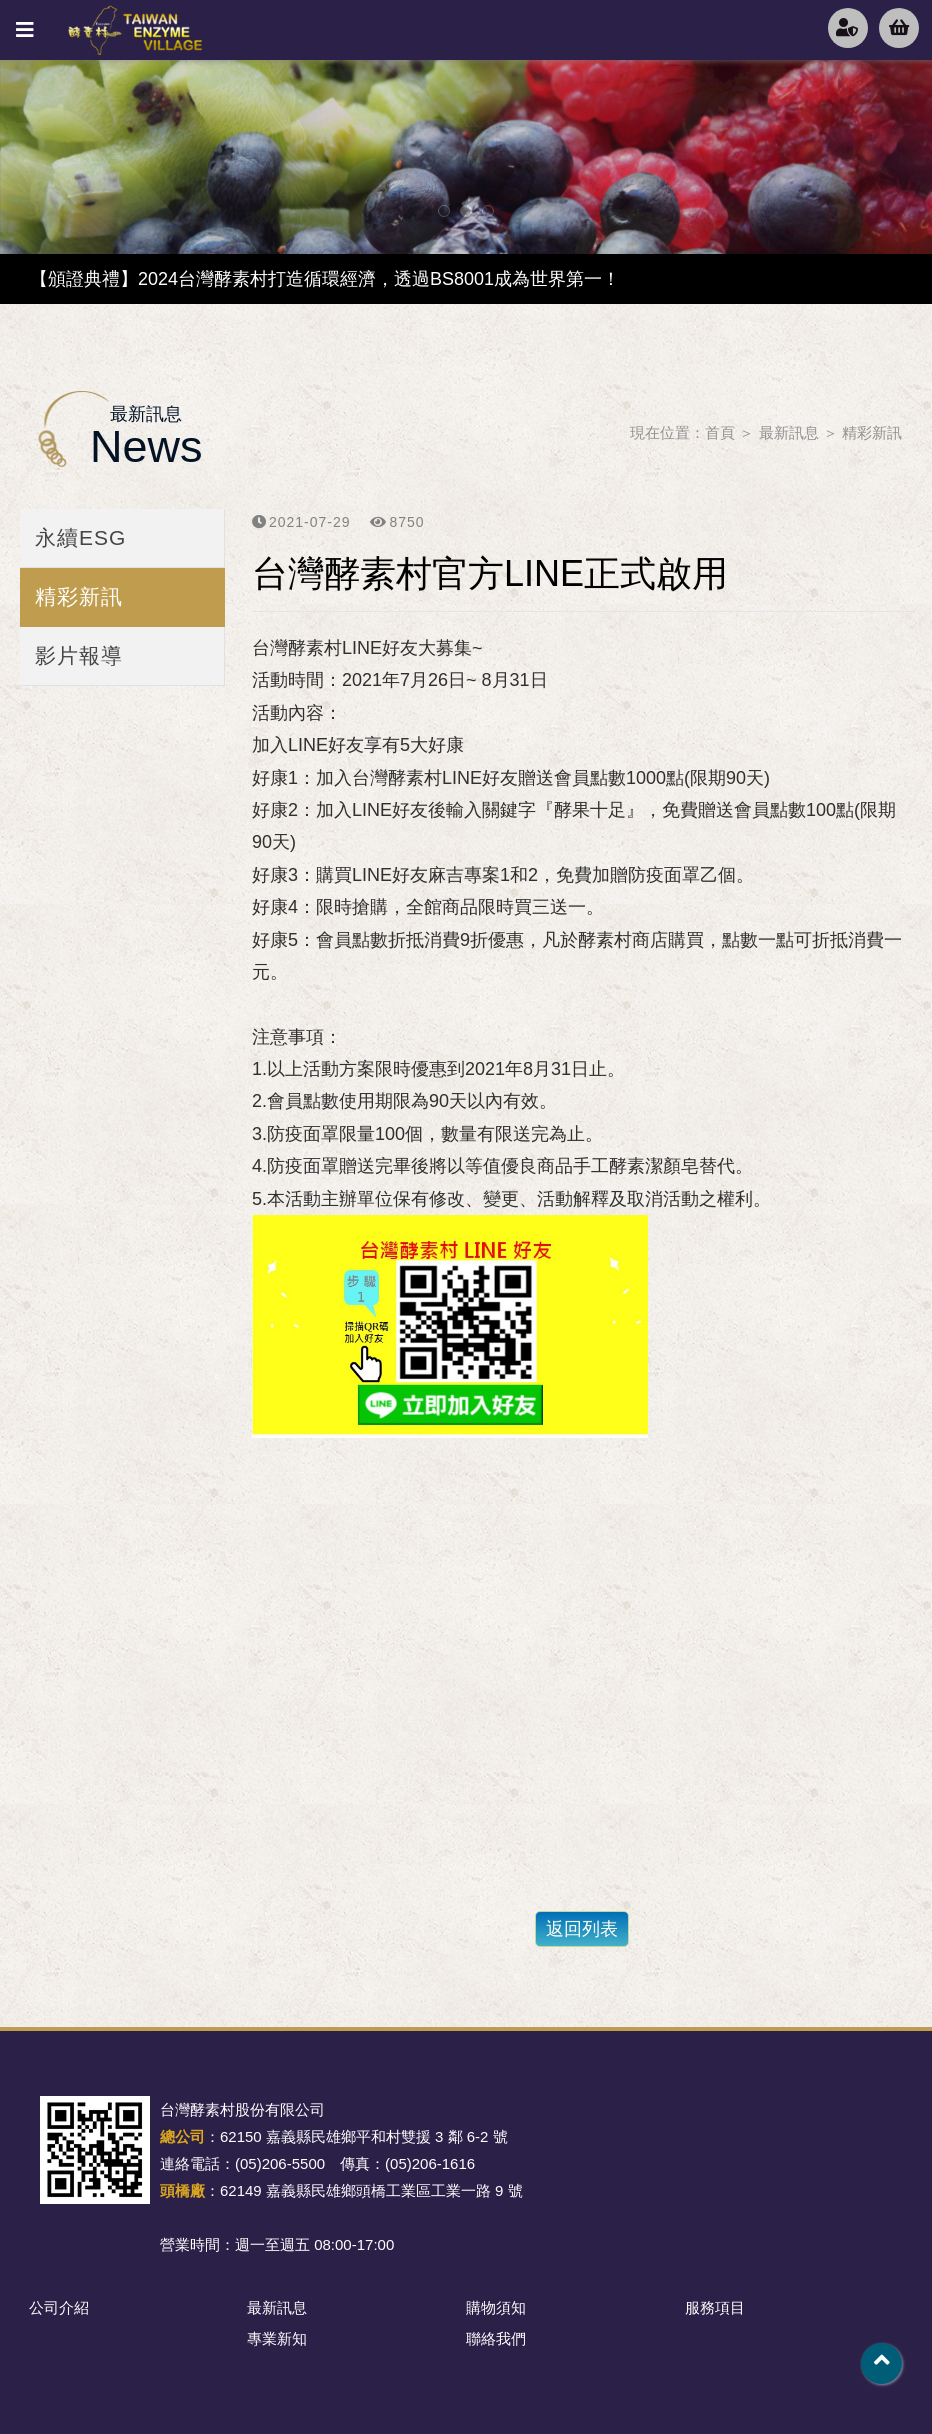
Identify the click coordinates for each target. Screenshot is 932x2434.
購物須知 (496, 2307)
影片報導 (79, 655)
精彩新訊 (872, 432)
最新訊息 (789, 432)
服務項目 (715, 2307)
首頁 (720, 432)
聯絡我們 (496, 2338)
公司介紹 (59, 2307)
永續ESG (80, 537)
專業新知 (277, 2338)
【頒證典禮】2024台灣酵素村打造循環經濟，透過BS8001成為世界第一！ (325, 279)
